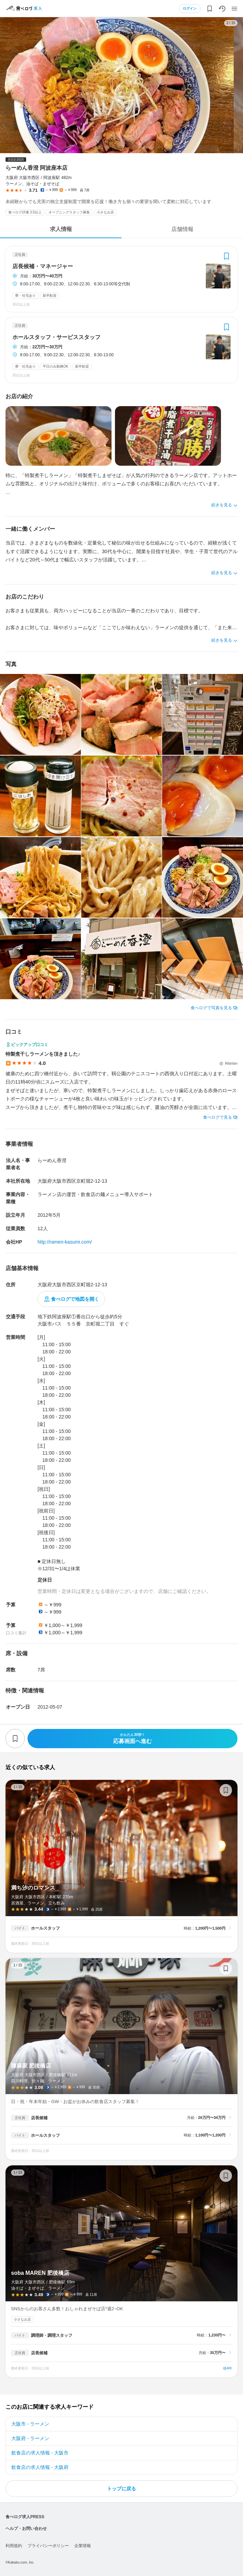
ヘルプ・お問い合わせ (26, 2528)
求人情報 (61, 229)
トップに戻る (121, 2488)
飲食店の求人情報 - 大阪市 (39, 2453)
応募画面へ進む (132, 1738)
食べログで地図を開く (75, 1299)
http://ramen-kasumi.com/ (65, 1242)
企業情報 (82, 2545)
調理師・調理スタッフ (51, 2335)
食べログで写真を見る (211, 1007)
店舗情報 (182, 229)
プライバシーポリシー (48, 2545)
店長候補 (39, 2118)
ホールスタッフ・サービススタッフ (56, 337)
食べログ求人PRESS (25, 2516)
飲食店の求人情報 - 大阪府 (39, 2467)
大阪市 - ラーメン (30, 2424)
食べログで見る (217, 1117)
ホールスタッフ (45, 1928)
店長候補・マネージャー (42, 266)
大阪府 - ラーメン (30, 2438)
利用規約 (14, 2545)
